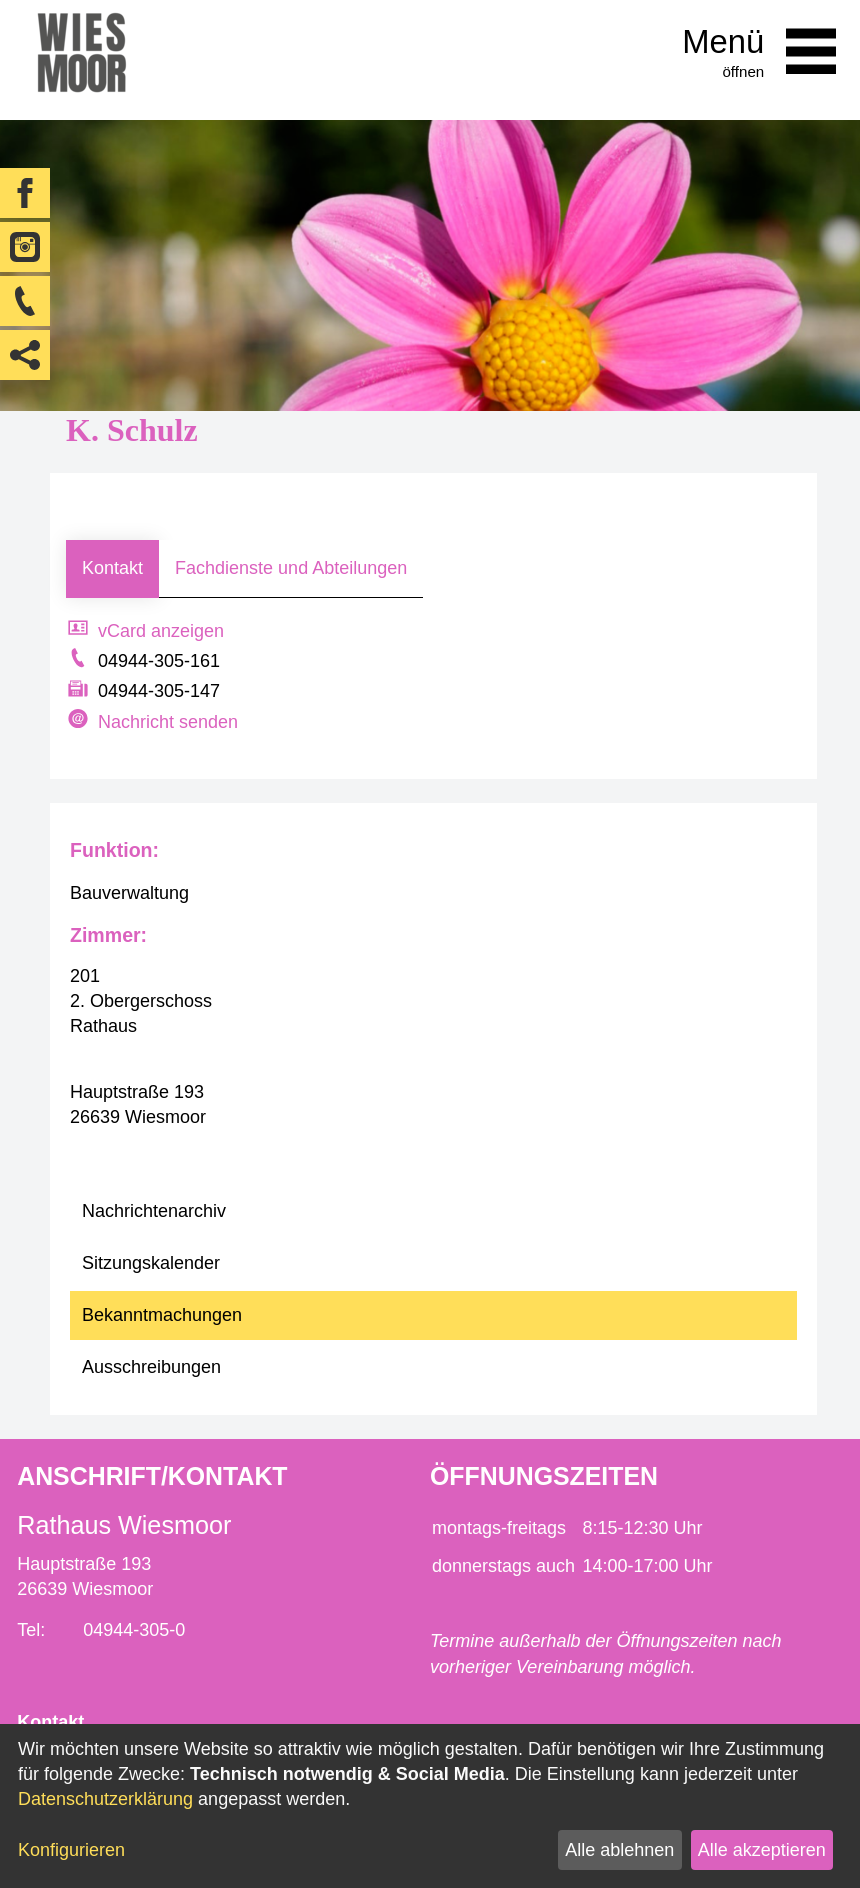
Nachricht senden (168, 722)
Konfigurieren (71, 1850)
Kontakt (112, 568)
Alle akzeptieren (762, 1850)
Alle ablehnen (619, 1850)
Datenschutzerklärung (105, 1799)
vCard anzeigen (161, 631)
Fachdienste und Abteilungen (291, 568)
